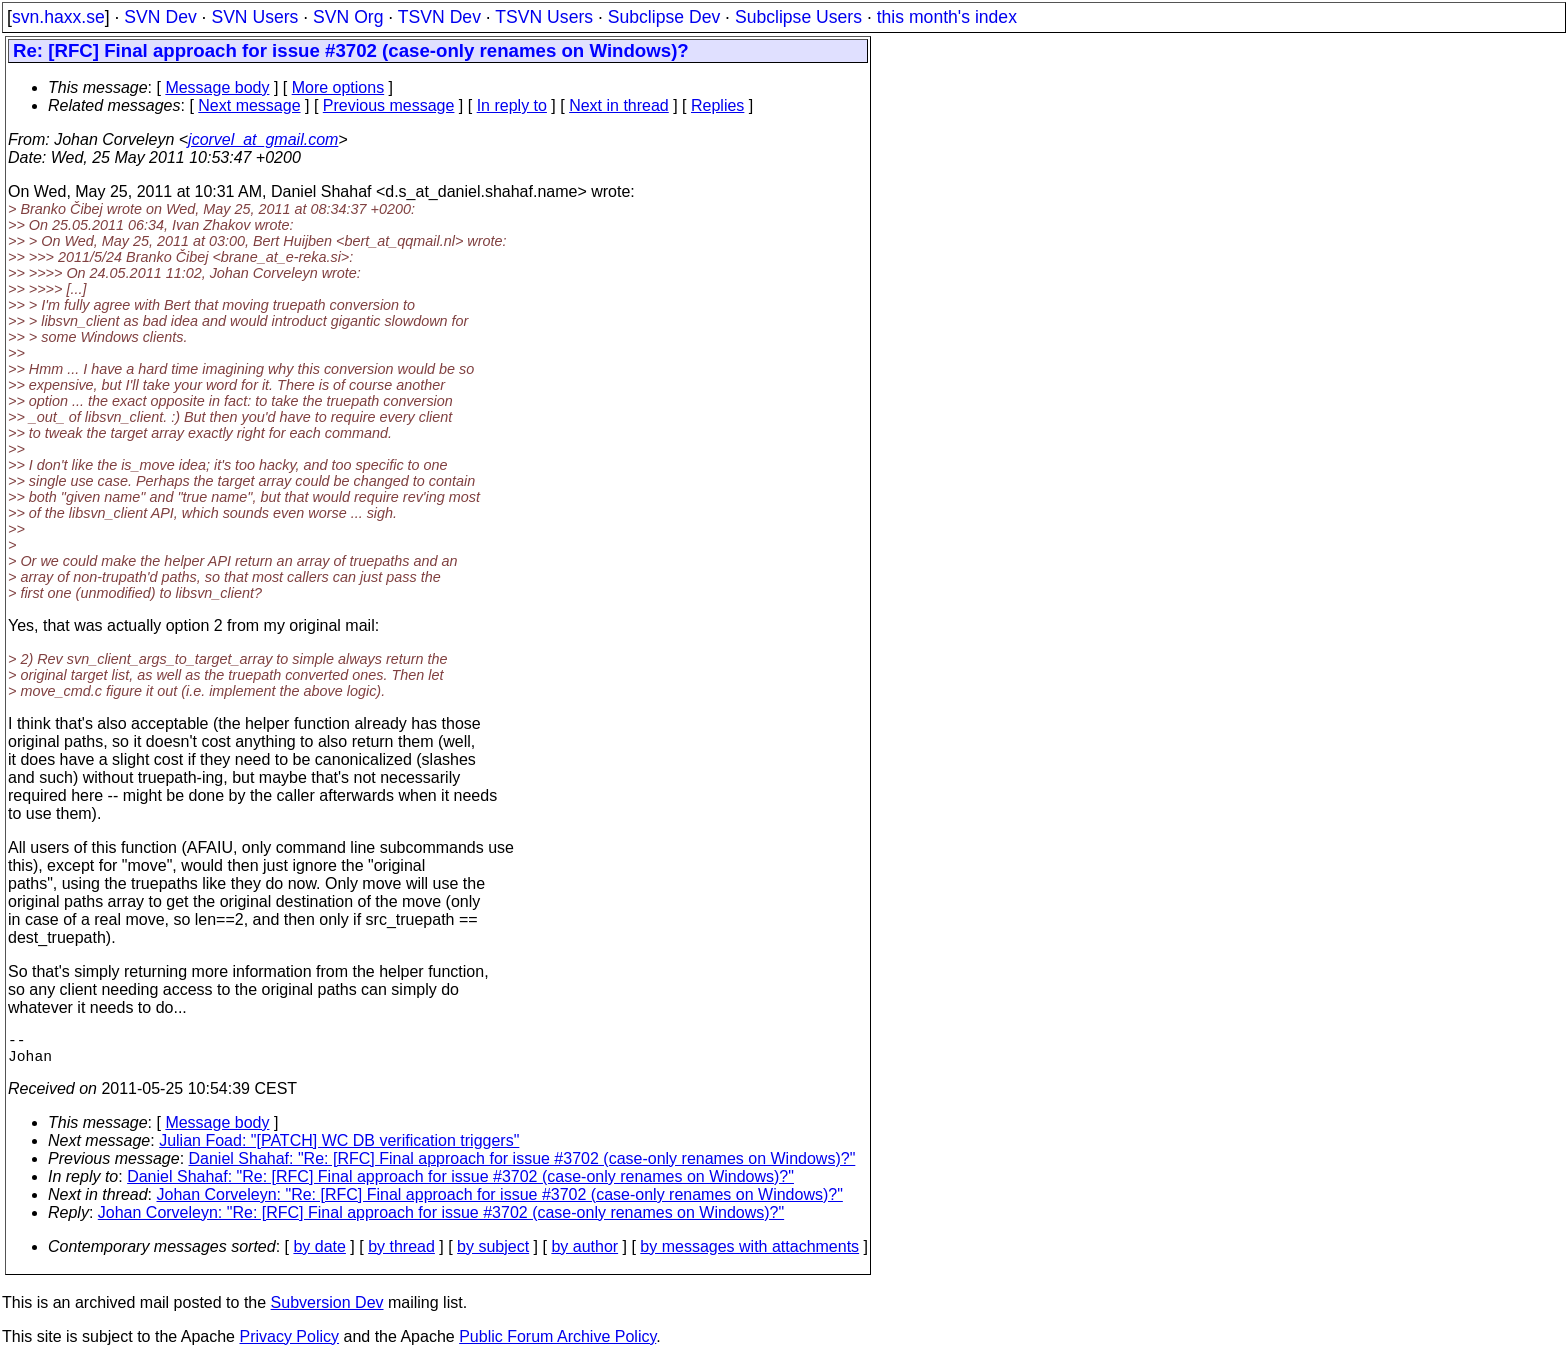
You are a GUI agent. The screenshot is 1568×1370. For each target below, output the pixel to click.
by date (319, 1254)
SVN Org (348, 17)
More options (338, 87)
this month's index (947, 17)
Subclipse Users (798, 17)
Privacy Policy (289, 1344)
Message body (217, 87)
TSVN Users (544, 17)
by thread (401, 1254)
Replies (717, 105)
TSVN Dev (439, 17)
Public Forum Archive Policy (557, 1344)
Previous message (389, 105)
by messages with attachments (749, 1254)
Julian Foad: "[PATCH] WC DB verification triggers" (339, 1148)
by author (584, 1254)
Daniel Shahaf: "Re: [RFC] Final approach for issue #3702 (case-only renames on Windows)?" (522, 1166)
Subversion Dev (327, 1310)
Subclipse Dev (664, 17)
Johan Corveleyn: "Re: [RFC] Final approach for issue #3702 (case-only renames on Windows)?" (500, 1202)
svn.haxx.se (58, 17)
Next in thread (619, 105)
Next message (249, 105)
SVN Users (254, 17)
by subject (493, 1254)
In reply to (512, 105)
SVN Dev (160, 17)
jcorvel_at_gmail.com (263, 139)
